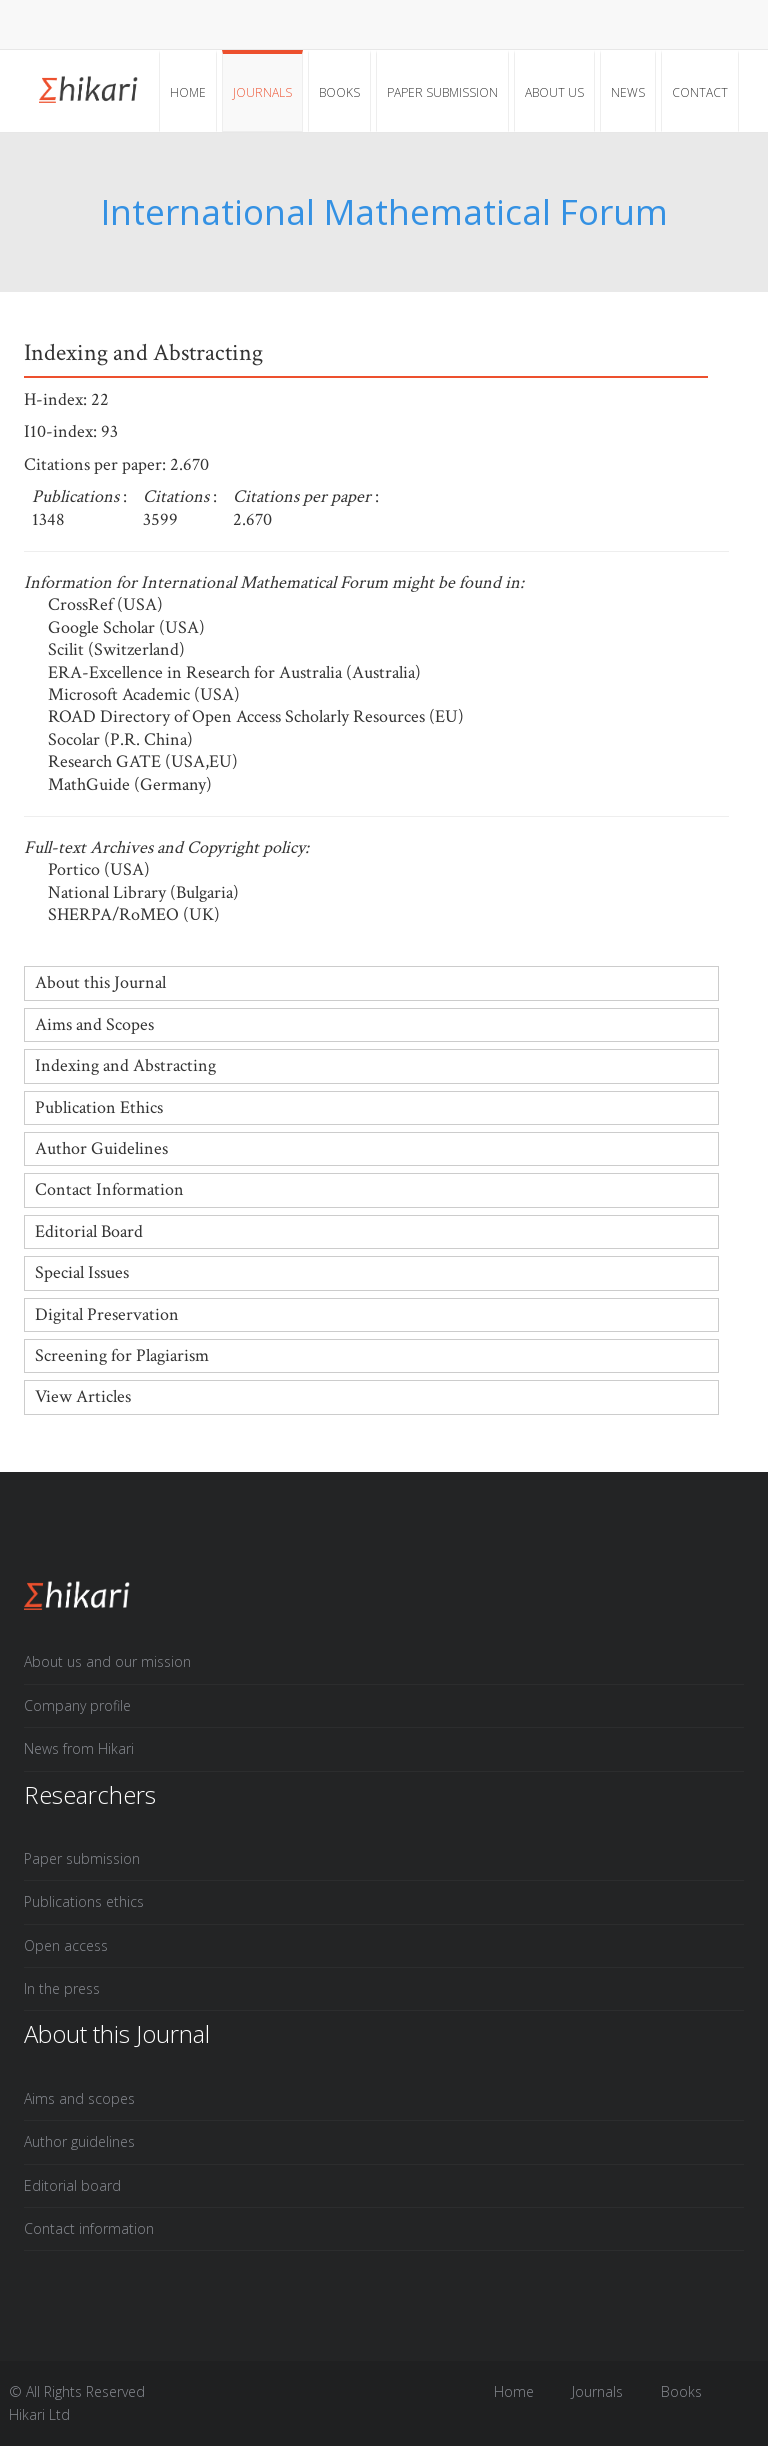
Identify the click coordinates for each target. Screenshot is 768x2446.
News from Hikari (79, 1748)
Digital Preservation (107, 1314)
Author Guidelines (101, 1148)
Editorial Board (89, 1231)
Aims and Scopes (94, 1024)
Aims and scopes (79, 2098)
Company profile (77, 1705)
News (628, 92)
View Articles (83, 1396)
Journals (262, 92)
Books (339, 92)
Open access (66, 1945)
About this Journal (100, 982)
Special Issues (82, 1272)
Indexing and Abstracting (125, 1065)
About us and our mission (107, 1661)
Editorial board (72, 2185)
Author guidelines (79, 2141)
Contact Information (109, 1189)
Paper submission (442, 92)
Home (188, 92)
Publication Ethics (99, 1107)
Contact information (89, 2228)
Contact (700, 92)
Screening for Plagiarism (122, 1355)
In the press (62, 1988)
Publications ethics (84, 1901)
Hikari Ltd (39, 2414)
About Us (554, 92)
